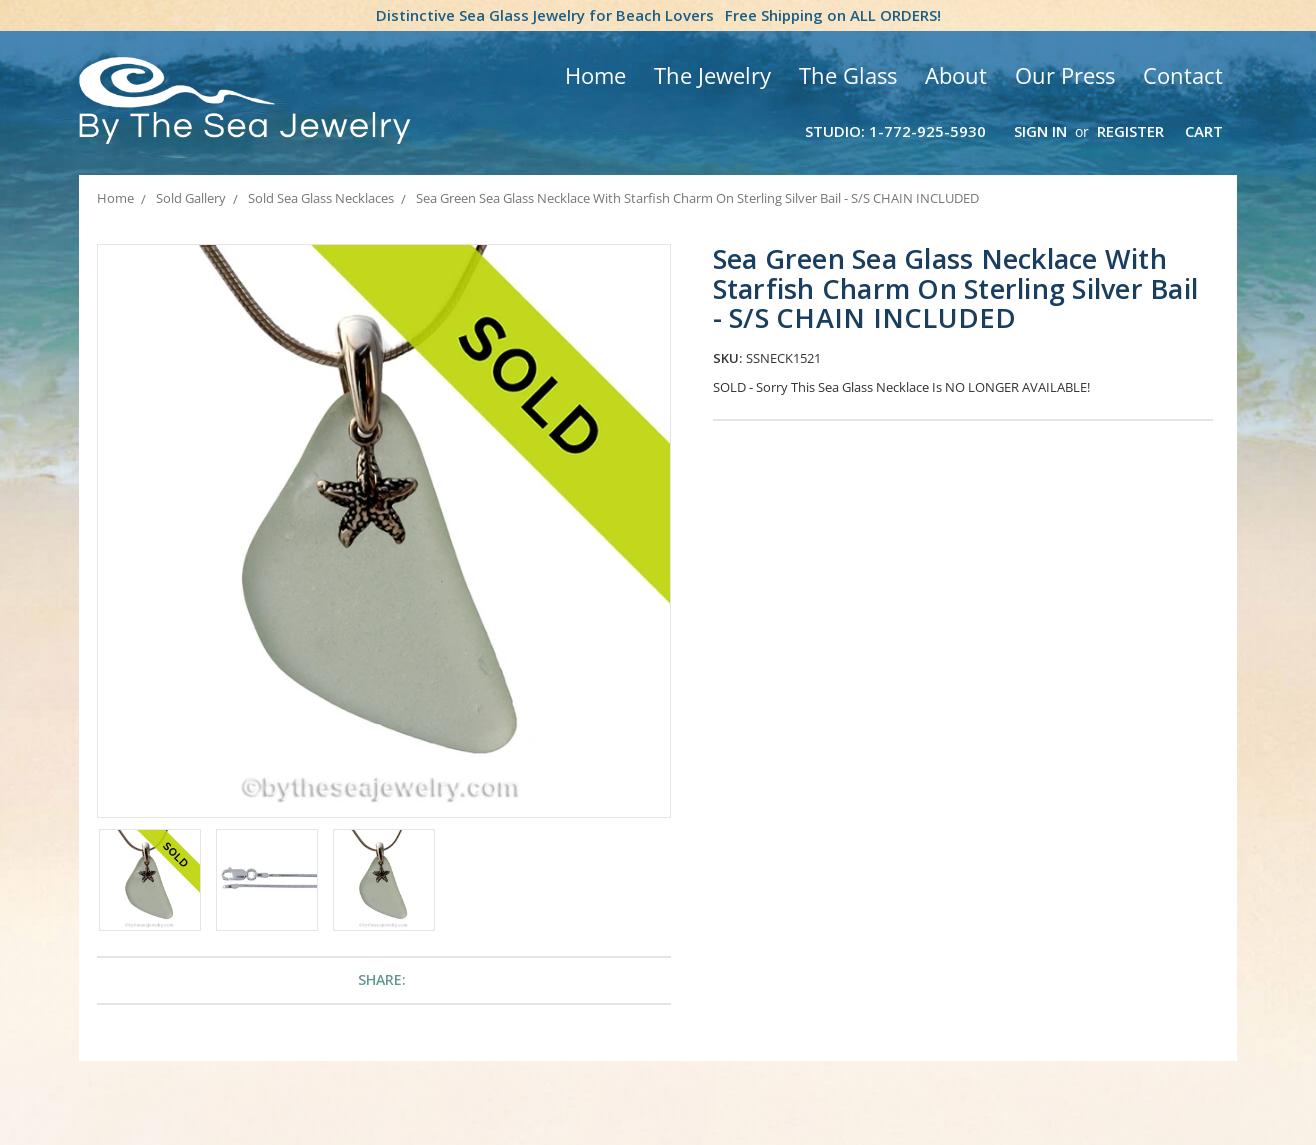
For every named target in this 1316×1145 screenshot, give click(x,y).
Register (1130, 131)
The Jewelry (712, 75)
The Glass (848, 75)
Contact (1183, 75)
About (956, 75)
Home (595, 75)
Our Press (1065, 75)
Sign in (1040, 131)
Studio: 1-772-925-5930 (895, 131)
